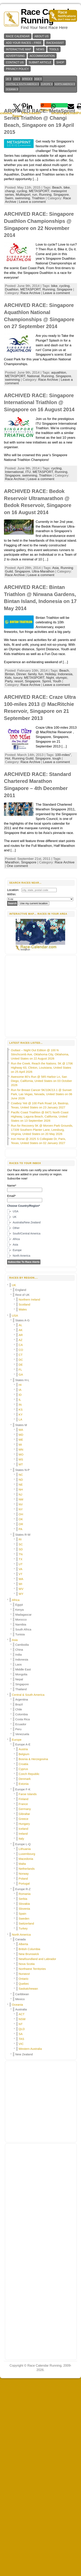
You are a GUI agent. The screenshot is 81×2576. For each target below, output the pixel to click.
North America (21, 2008)
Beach (57, 262)
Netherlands (27, 1943)
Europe (16, 1813)
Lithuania (25, 1923)
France (23, 1878)
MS (21, 1533)
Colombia (21, 1788)
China (19, 1723)
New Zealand (24, 2128)
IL (20, 1474)
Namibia (20, 1698)
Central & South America (28, 1769)
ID (20, 1469)
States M (21, 1499)
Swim (9, 272)
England (20, 1364)
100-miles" (63, 829)
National (33, 450)
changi (10, 265)
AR (21, 1409)
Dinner (21, 748)
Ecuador (20, 1798)
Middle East (23, 1743)
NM (21, 1573)
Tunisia (20, 1708)
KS (21, 1483)
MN (21, 1523)
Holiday (50, 748)
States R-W (22, 1608)
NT (21, 2098)
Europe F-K (22, 1863)
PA (20, 1603)
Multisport (23, 269)
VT (20, 1648)
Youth (57, 755)
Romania (24, 1968)
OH (21, 1588)
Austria (23, 1823)
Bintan (9, 748)
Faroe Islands (28, 1868)
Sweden (24, 1992)
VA (20, 1643)
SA (21, 2108)
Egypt (19, 1679)
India (18, 1728)
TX (20, 1633)
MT (21, 1538)
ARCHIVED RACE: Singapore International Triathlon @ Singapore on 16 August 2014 (39, 476)
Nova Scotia (27, 2038)
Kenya (19, 1683)
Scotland (24, 1378)
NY (21, 1583)
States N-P (22, 1544)
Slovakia (24, 1978)
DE (21, 1438)
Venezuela (22, 1808)
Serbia (23, 1973)
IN (20, 1478)
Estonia (24, 1858)
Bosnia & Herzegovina (33, 1833)
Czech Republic (29, 1848)
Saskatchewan (28, 2062)
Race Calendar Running (49, 16)
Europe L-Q (23, 1918)
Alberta (23, 2018)
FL (20, 1443)
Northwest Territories (32, 2043)
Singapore (61, 269)
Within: (11, 968)
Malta (22, 1938)
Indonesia (65, 748)
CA (21, 1419)
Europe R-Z (23, 1963)
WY (21, 1668)
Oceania (17, 2078)
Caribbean (22, 2068)
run (34, 269)
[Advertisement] (37, 135)
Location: (13, 964)
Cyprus (23, 1843)
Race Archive (30, 367)
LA (20, 1493)
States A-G (22, 1394)
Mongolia (21, 1748)
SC (21, 1618)
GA (21, 1448)
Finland (23, 1873)
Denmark (25, 1853)
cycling (22, 265)
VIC (21, 2118)
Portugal (24, 1957)
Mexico (20, 2073)
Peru (18, 1803)
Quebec (24, 2057)
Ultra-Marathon (43, 646)
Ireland (23, 1907)
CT (21, 1429)
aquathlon (58, 447)
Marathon (12, 936)
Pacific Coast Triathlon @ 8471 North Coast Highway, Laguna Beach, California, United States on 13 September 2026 (39, 1190)
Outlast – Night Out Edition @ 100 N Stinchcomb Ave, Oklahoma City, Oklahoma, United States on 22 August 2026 (40, 1128)
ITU (28, 546)
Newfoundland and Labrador (37, 2033)
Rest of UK (22, 1369)
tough (56, 833)
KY (21, 1488)
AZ (20, 1414)
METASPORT (39, 265)
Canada (20, 2013)
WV (21, 1663)
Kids (8, 752)
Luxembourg (27, 1928)
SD (21, 1623)
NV (21, 1578)
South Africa (23, 1703)
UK (14, 1359)
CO (21, 1424)
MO (21, 1528)
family (32, 748)
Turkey (23, 2002)
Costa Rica (22, 1793)
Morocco (21, 1693)
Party (8, 755)
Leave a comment (32, 276)
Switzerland (26, 1997)
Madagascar (23, 1688)
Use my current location (34, 977)
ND (21, 1553)
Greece (23, 1893)
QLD (22, 2103)
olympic (61, 752)
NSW (22, 2093)
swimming (22, 272)
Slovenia (24, 1982)
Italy (21, 1912)
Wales (23, 1383)
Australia (21, 2083)
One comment (17, 940)
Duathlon (11, 364)
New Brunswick (29, 2028)
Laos (18, 1738)
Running (45, 269)
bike (67, 262)
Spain (22, 1987)
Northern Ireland (29, 1373)
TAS (21, 2113)
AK (21, 1404)
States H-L (22, 1454)
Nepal (19, 1753)
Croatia (23, 1838)
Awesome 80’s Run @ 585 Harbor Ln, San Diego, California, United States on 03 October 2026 (41, 1155)
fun (40, 748)
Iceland (23, 1903)
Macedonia (26, 1933)
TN (21, 1628)
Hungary (24, 1898)
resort (18, 755)
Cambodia (22, 1718)
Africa (15, 1674)
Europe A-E (22, 1818)
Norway (24, 1947)
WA (21, 1653)
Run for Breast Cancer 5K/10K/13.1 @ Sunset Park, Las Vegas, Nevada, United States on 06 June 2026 (41, 1168)
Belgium (24, 1828)
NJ (20, 1568)
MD (21, 1509)
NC (21, 1549)
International (14, 546)
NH (21, 1563)
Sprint (46, 755)
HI (20, 1459)
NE (21, 1558)
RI (20, 1613)
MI (20, 1518)
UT (21, 1638)
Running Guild (22, 833)
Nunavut (24, 2048)
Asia (55, 642)
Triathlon (38, 272)
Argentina (21, 1773)
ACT (22, 2088)
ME (21, 1513)
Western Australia (30, 2123)
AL (20, 1399)
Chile (18, 1783)
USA (15, 1389)
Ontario (23, 2053)
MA (21, 1504)
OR (21, 1598)
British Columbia (29, 2023)
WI (20, 1658)
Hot (7, 833)
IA (20, 1464)
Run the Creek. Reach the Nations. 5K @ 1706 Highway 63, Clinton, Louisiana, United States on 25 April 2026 (42, 1142)
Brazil (19, 1778)
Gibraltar (24, 1888)
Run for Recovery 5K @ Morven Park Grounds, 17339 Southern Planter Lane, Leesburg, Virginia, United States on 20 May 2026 (42, 1204)
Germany (25, 1883)
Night (50, 752)
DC (21, 1434)
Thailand (21, 1763)
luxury (17, 752)
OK (21, 1593)
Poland (23, 1952)
